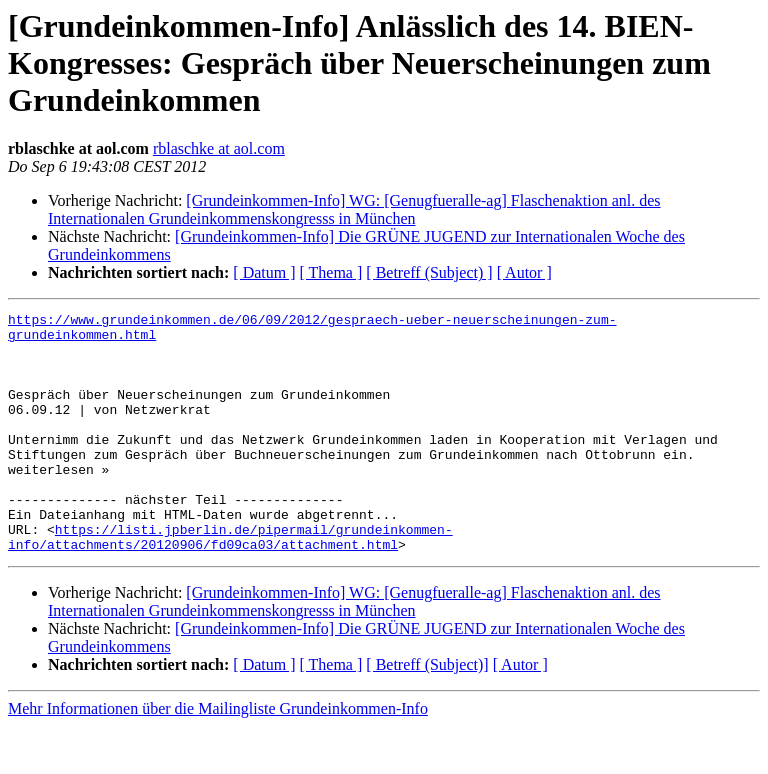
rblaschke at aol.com (219, 148)
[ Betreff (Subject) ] (429, 272)
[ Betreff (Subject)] (427, 712)
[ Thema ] (331, 272)
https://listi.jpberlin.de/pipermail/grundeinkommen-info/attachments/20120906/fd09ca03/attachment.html (230, 583)
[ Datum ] (264, 272)
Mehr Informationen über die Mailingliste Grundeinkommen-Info (218, 756)
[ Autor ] (524, 272)
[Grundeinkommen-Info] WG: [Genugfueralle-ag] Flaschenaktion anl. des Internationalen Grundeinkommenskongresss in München (354, 209)
